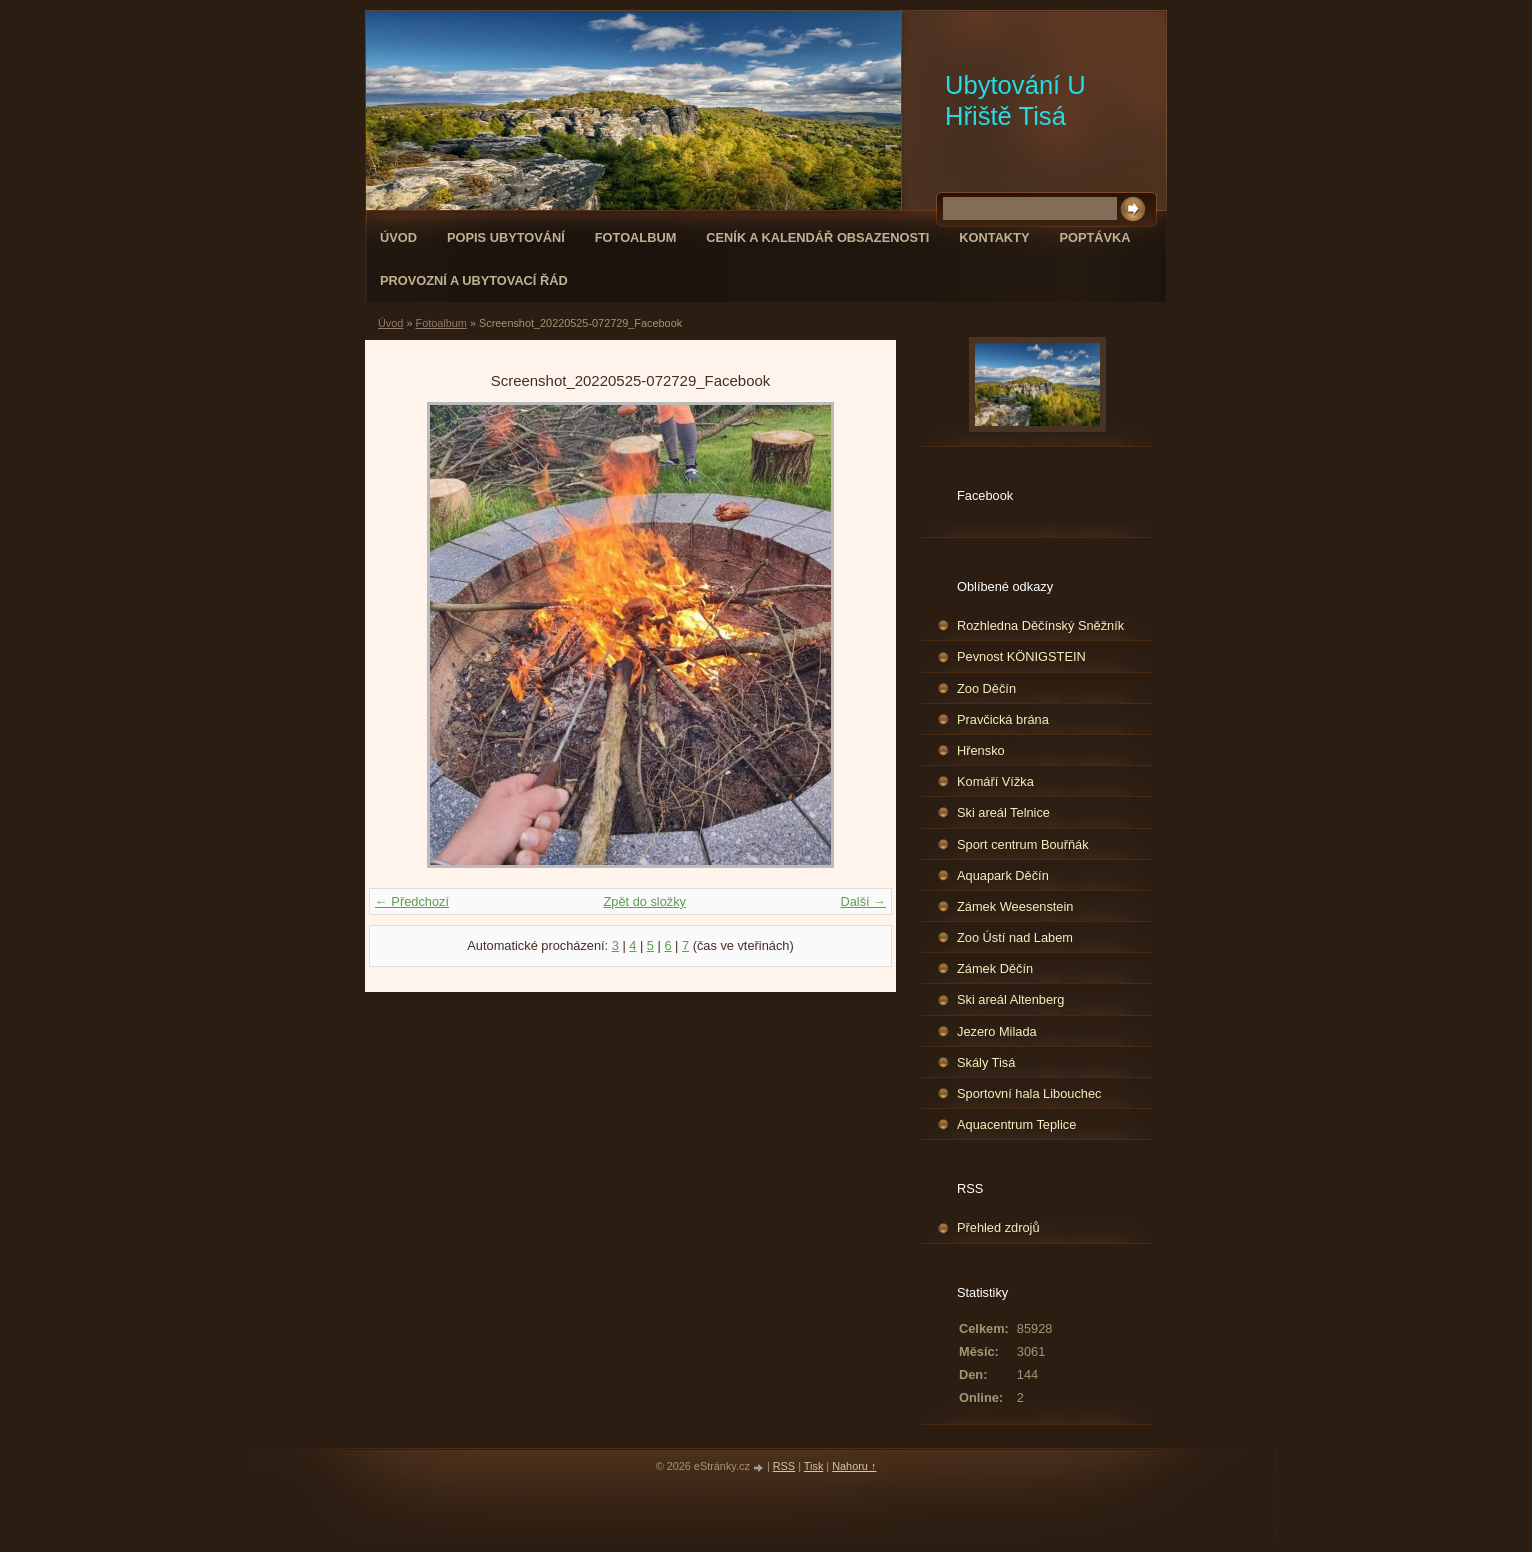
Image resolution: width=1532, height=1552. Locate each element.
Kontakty (994, 237)
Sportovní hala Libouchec (1029, 1093)
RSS (784, 1466)
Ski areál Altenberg (1010, 999)
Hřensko (981, 750)
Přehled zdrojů (998, 1227)
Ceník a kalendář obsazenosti (817, 237)
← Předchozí (412, 901)
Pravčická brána (1003, 719)
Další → (863, 901)
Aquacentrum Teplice (1016, 1124)
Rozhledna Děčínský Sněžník (1040, 625)
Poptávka (1094, 237)
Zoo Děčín (986, 688)
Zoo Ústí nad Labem (1015, 937)
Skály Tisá (986, 1062)
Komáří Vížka (995, 781)
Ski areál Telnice (1003, 812)
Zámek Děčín (995, 968)
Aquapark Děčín (1003, 875)
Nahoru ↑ (854, 1466)
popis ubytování (506, 237)
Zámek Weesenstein (1015, 906)
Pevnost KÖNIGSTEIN (1021, 656)
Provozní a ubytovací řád (474, 280)
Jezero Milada (997, 1031)
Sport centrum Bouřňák (1023, 844)
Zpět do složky (644, 901)
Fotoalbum (636, 237)
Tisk (814, 1466)
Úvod (398, 237)
